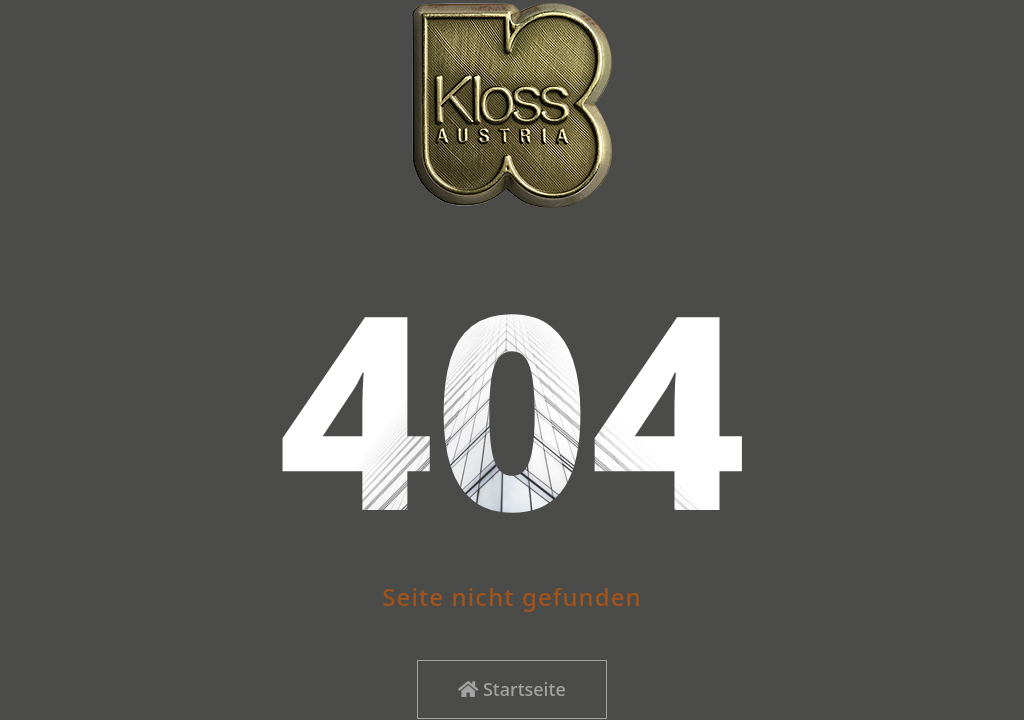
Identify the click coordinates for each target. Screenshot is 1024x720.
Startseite (511, 689)
